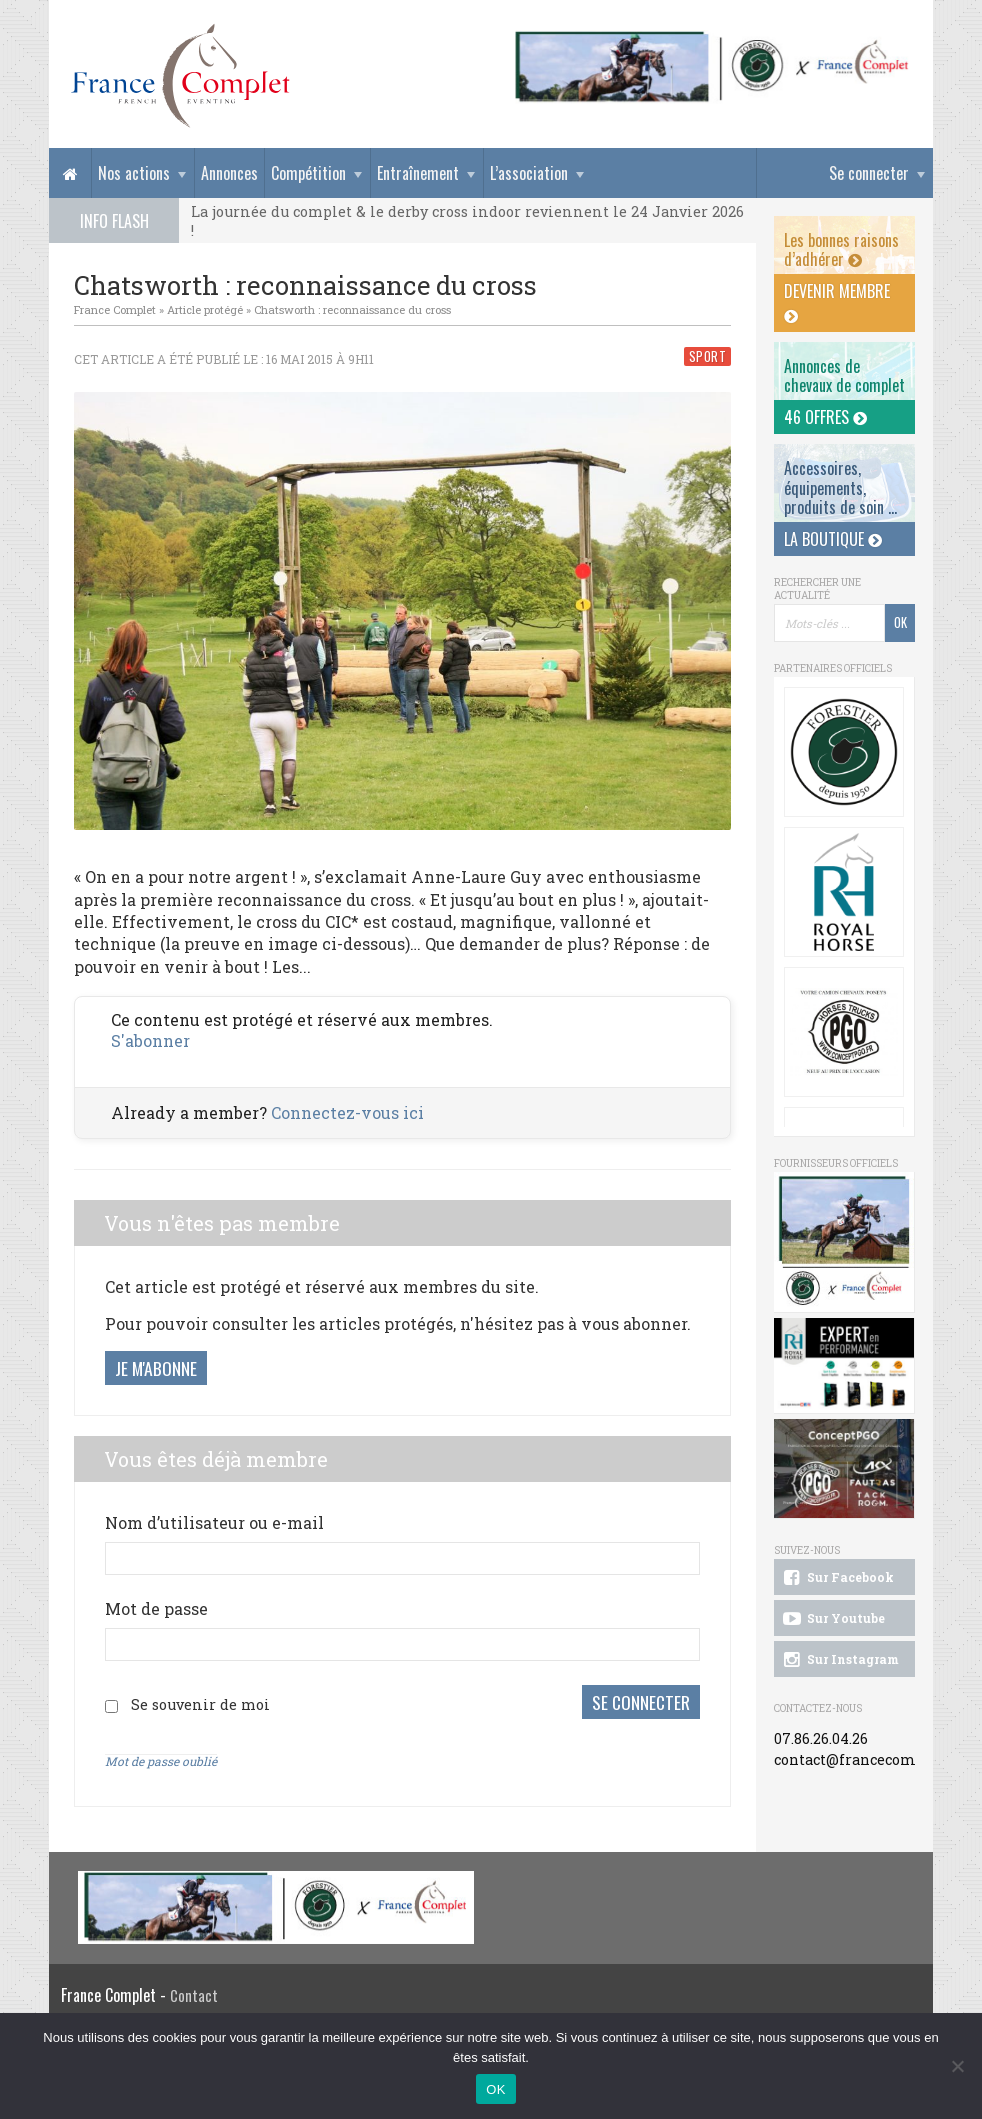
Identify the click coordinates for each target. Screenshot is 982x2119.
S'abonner (150, 1040)
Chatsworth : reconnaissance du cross (352, 309)
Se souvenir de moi (200, 1703)
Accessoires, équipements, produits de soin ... (840, 487)
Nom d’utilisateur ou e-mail (214, 1522)
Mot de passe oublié (161, 1759)
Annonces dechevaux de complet (844, 375)
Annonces (229, 173)
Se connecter (869, 173)
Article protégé (205, 309)
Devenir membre (837, 302)
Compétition (308, 173)
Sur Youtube (832, 1619)
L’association (529, 173)
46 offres (825, 417)
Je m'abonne (156, 1368)
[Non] (957, 2066)
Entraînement (418, 173)
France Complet (115, 309)
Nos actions (134, 173)
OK (495, 2089)
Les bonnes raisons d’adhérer (841, 249)
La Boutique (833, 539)
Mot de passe (156, 1608)
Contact (194, 1994)
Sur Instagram (839, 1660)
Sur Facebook (837, 1578)
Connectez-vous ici (347, 1112)
